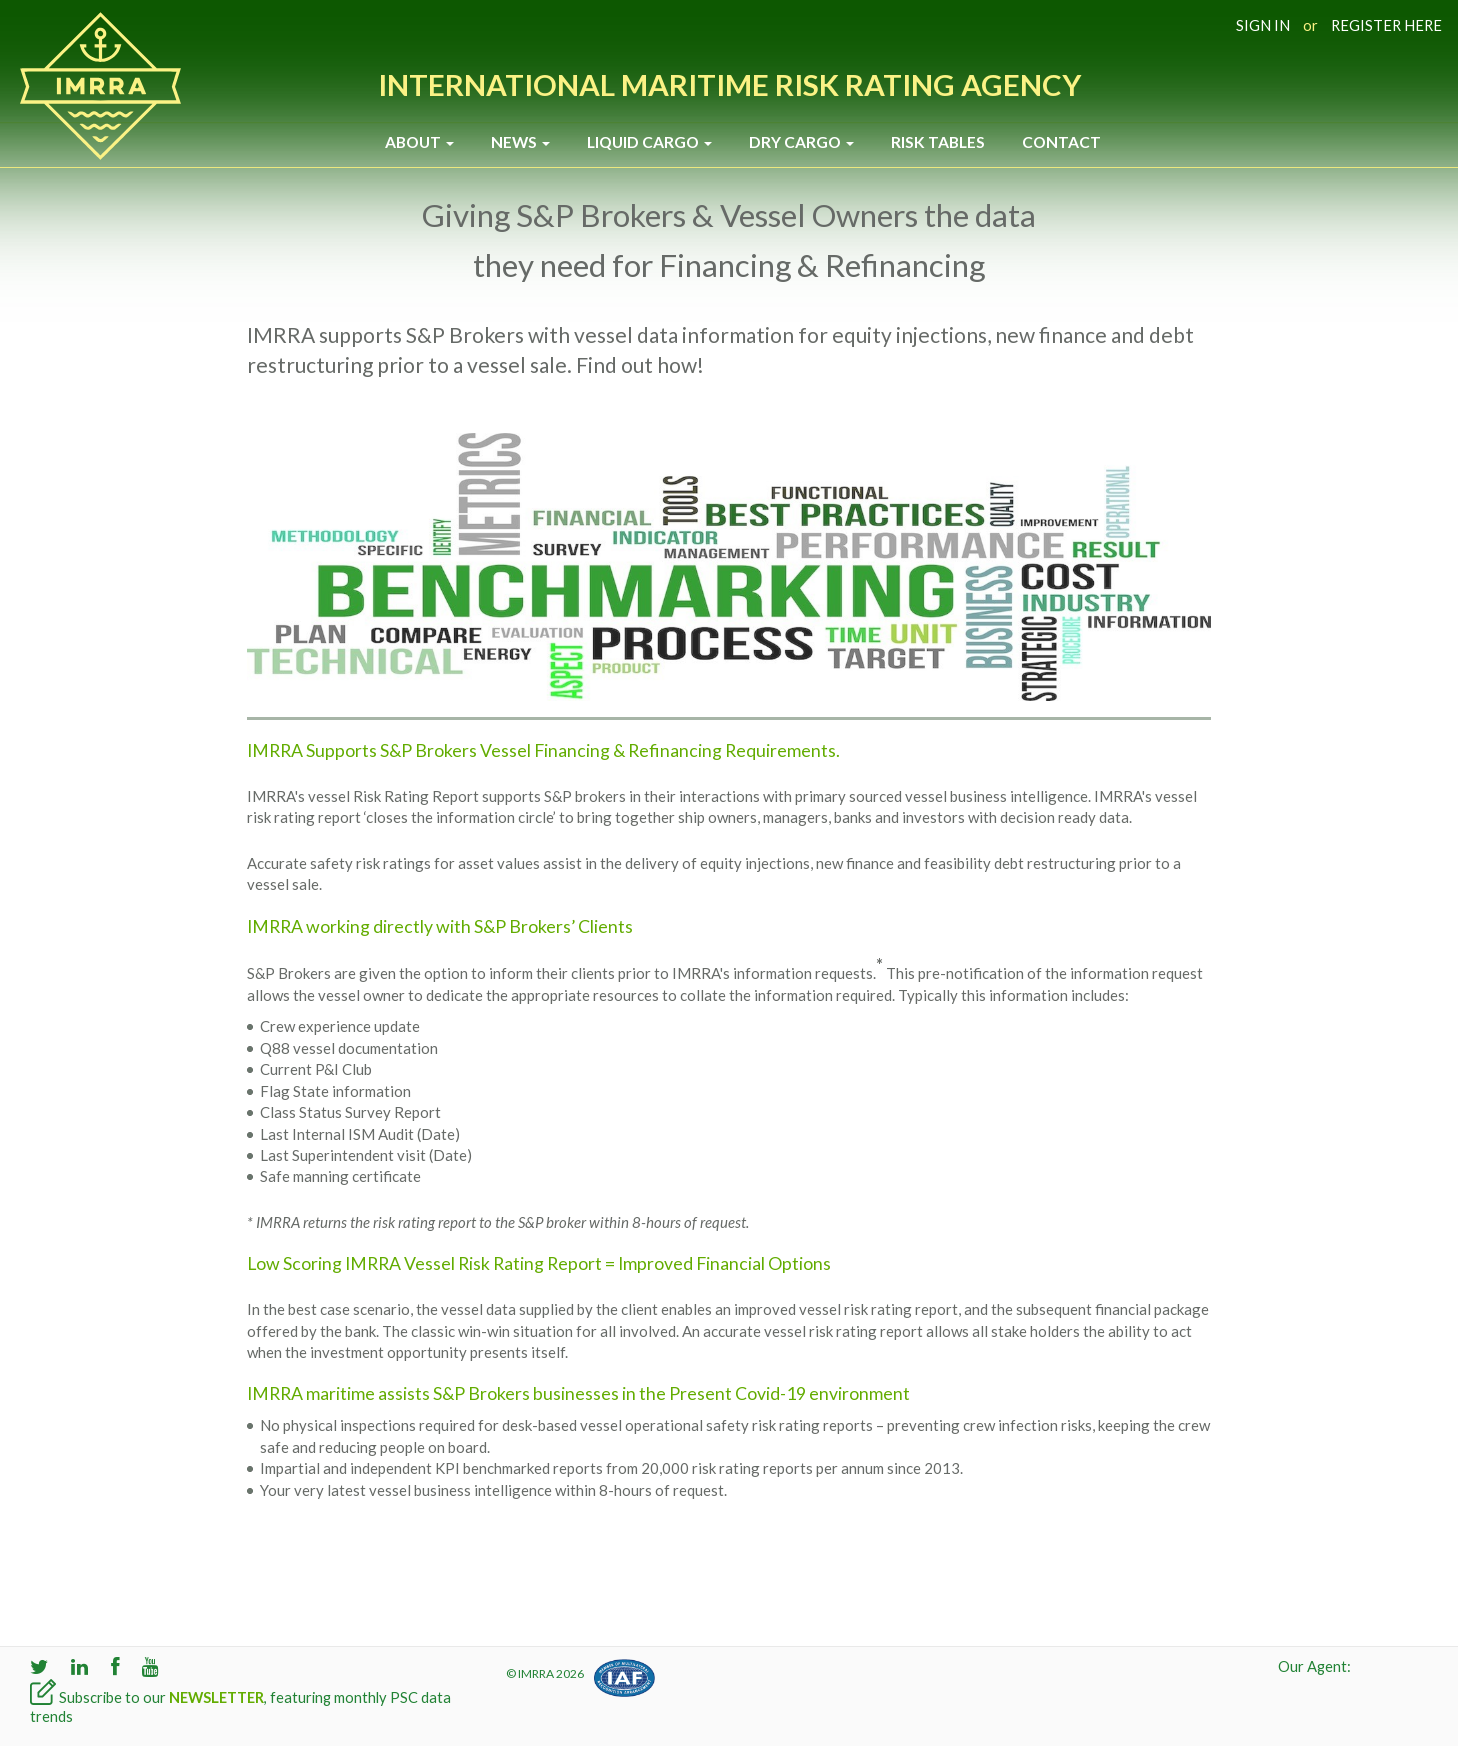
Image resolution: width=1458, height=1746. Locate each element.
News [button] (520, 142)
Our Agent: (1314, 1666)
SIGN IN (1263, 25)
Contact (1061, 142)
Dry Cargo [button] (801, 142)
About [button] (419, 142)
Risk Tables (938, 142)
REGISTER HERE (1386, 25)
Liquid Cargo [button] (649, 142)
